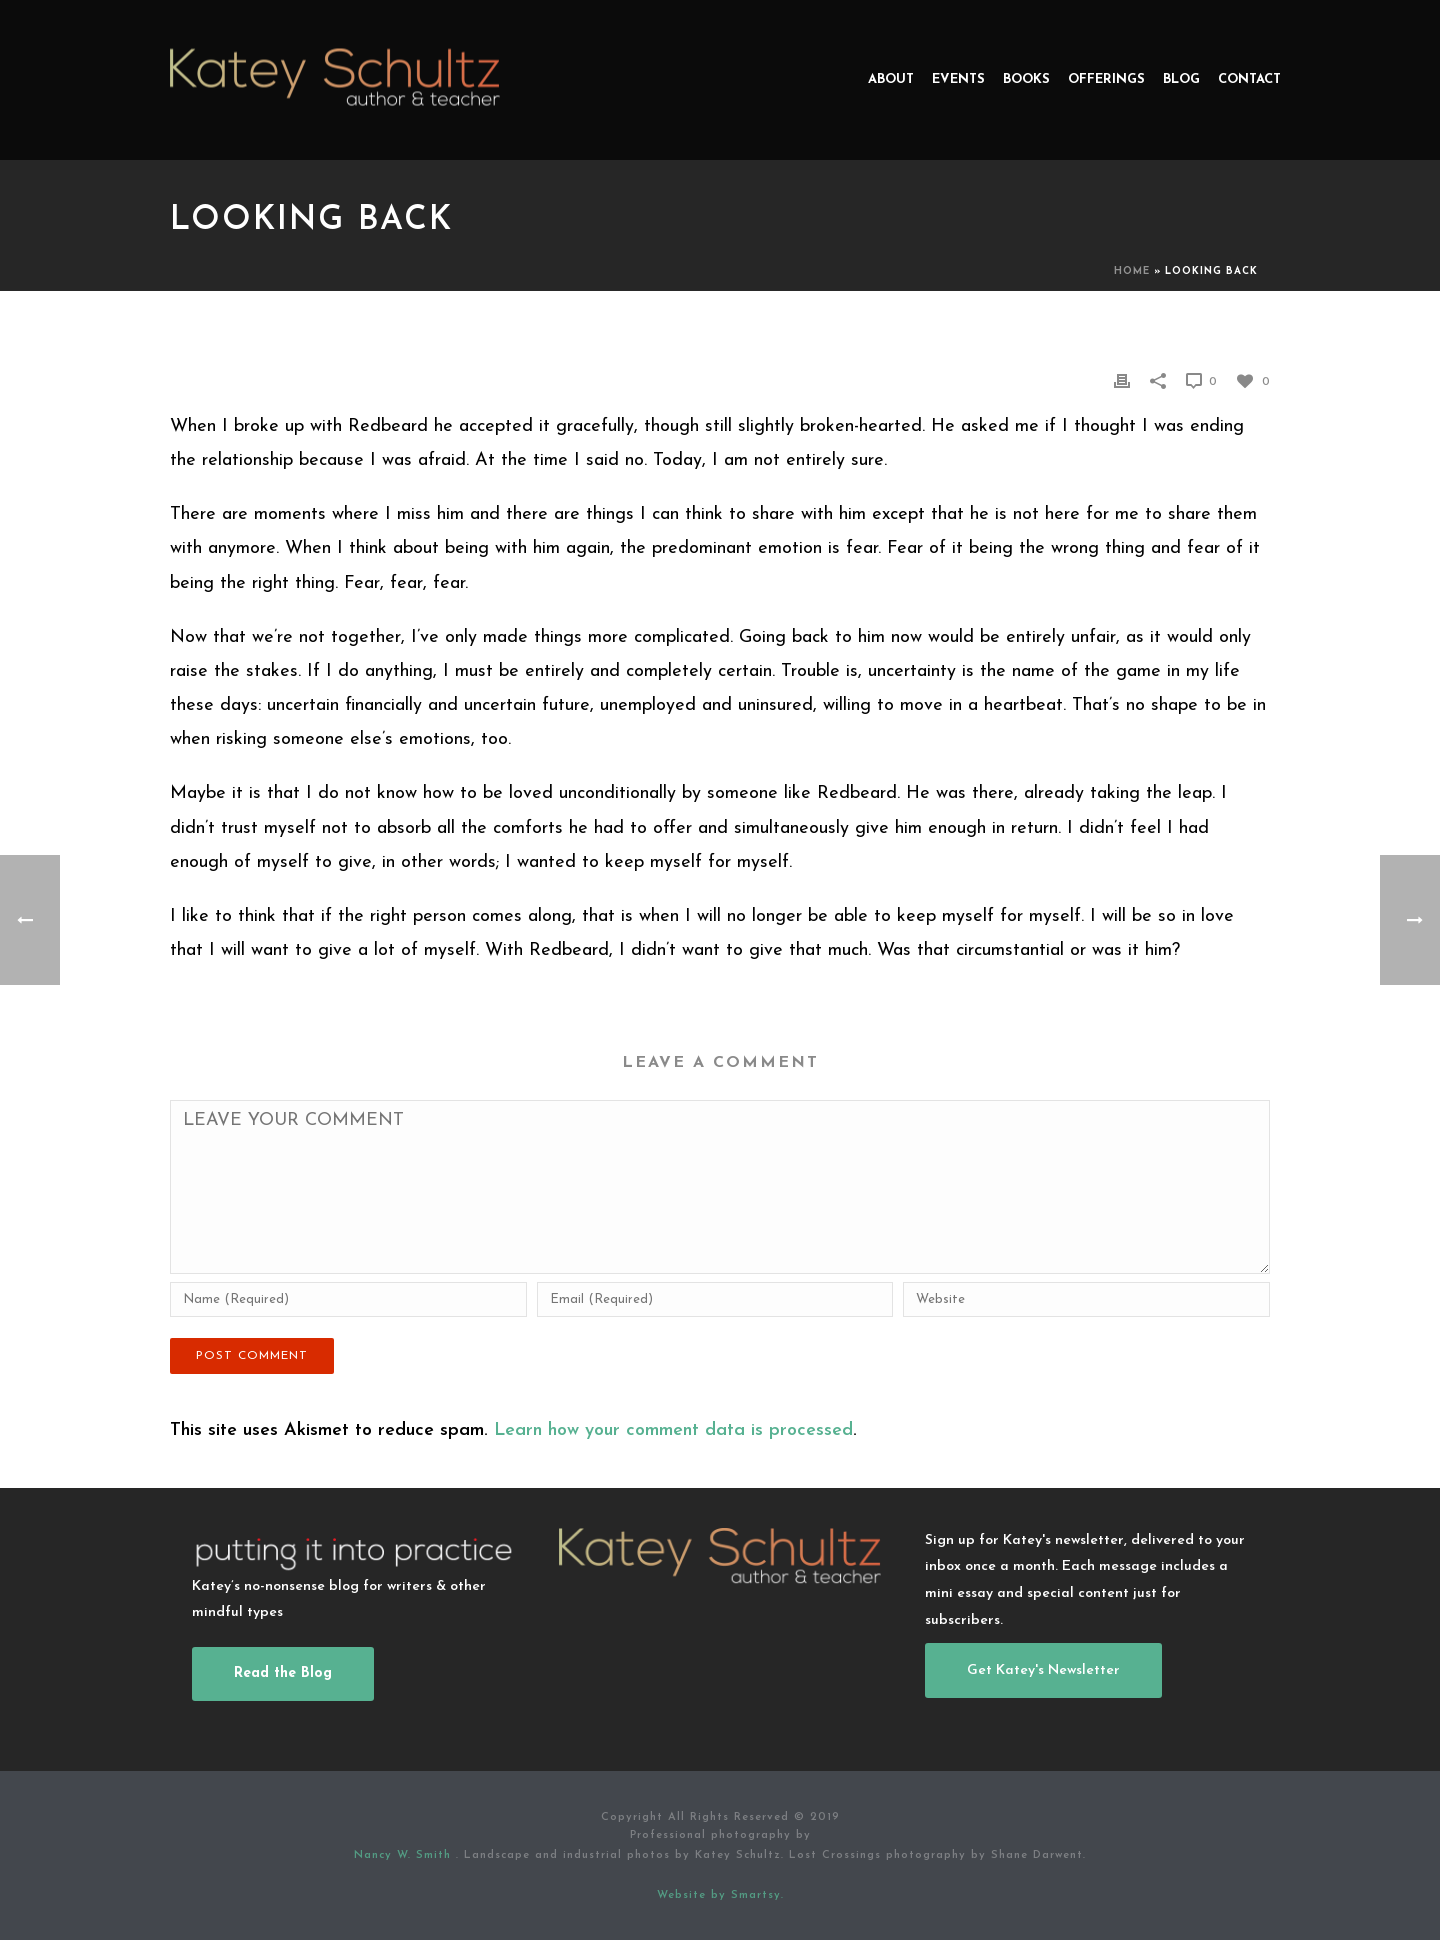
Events (958, 79)
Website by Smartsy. (720, 1895)
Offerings (1106, 79)
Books (1026, 79)
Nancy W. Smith (405, 1855)
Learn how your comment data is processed (673, 1430)
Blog (1181, 79)
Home (1132, 271)
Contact (1249, 79)
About (891, 79)
